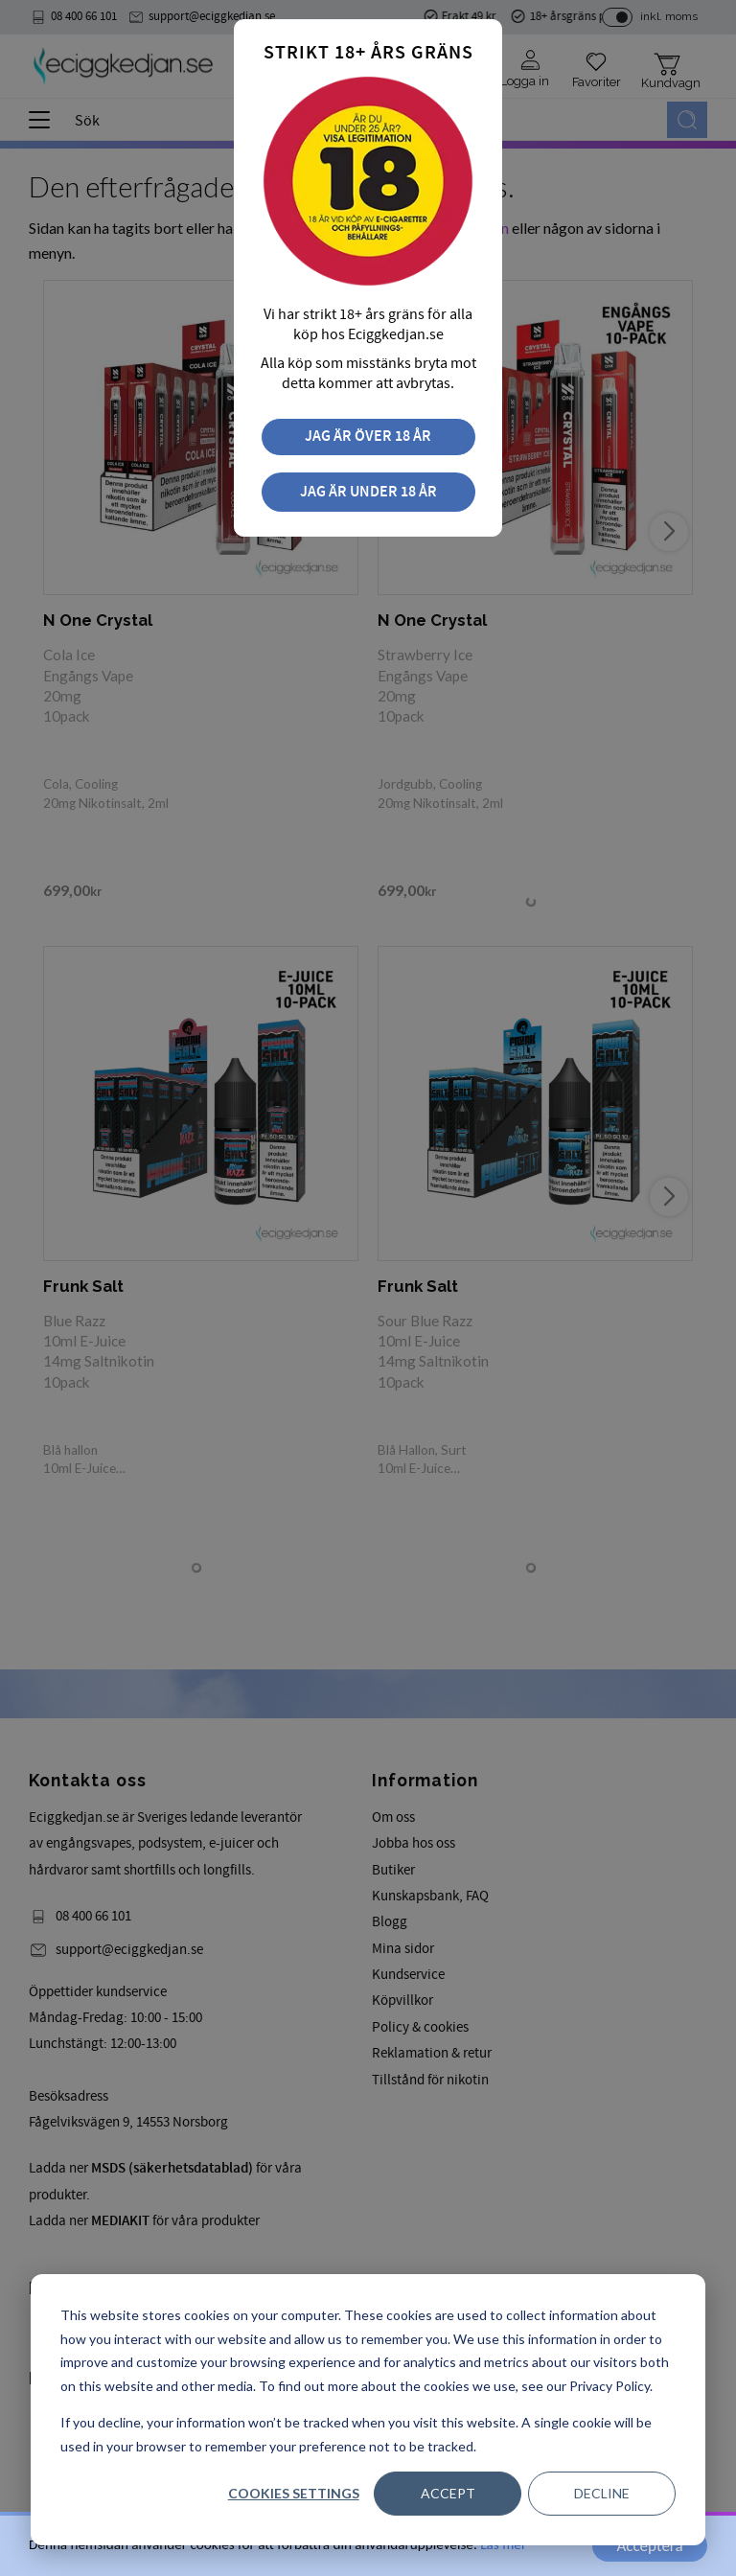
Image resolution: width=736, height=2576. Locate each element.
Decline (602, 2493)
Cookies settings (293, 2493)
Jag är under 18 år (368, 492)
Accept (448, 2493)
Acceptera (649, 2546)
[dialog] (368, 2409)
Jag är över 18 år (368, 436)
